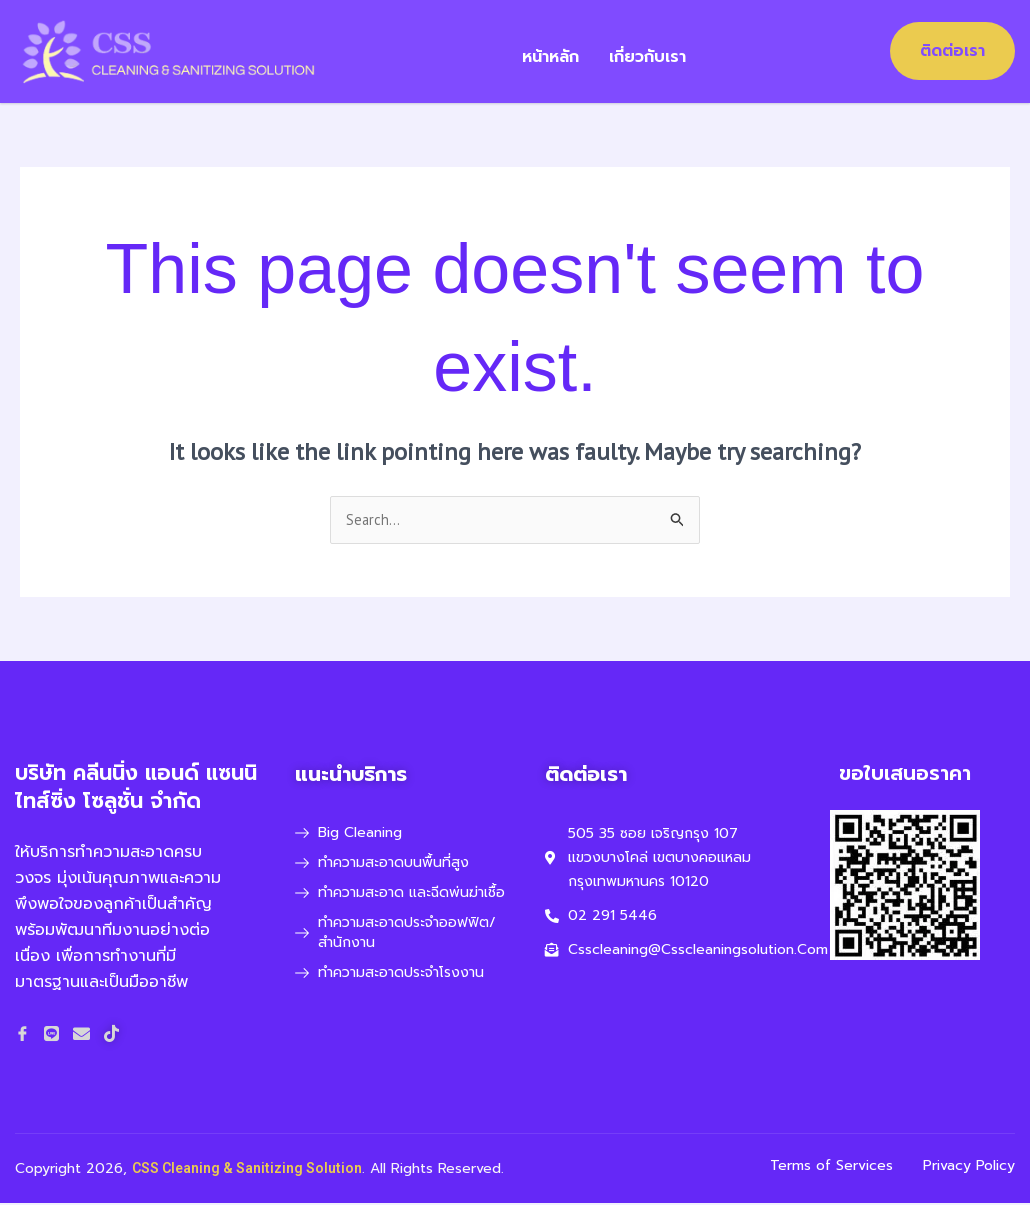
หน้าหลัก (564, 51)
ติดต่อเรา (952, 51)
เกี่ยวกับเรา (661, 51)
